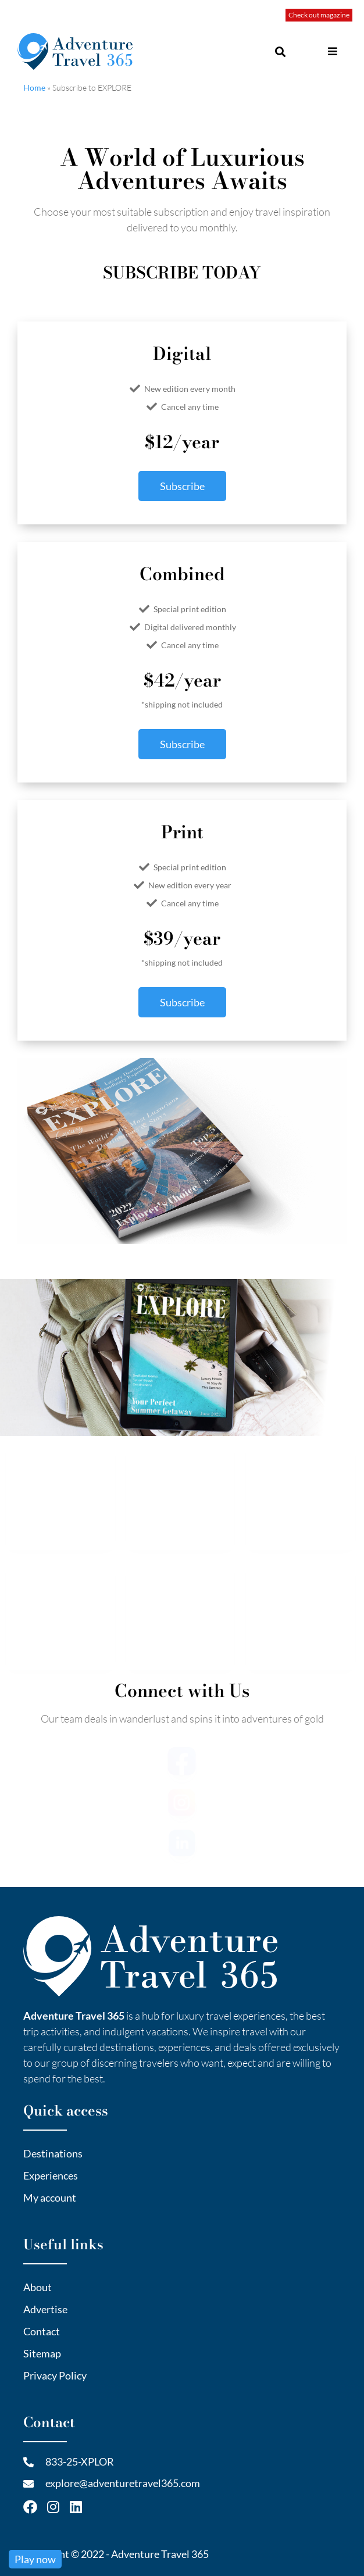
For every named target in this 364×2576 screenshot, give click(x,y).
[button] (322, 51)
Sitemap (42, 2352)
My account (49, 2197)
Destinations (53, 2152)
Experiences (50, 2174)
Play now (35, 2559)
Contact (41, 2330)
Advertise (45, 2308)
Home (34, 87)
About (37, 2286)
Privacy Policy (55, 2374)
